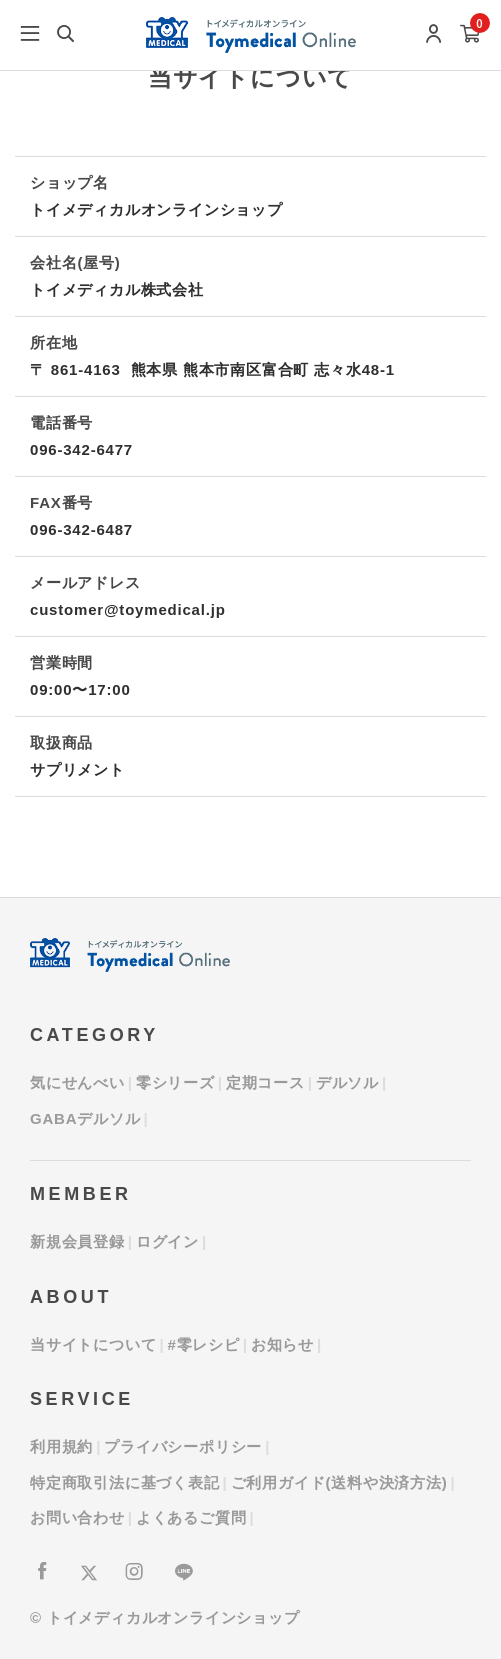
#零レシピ (203, 1344)
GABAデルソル (85, 1118)
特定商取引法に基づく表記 (125, 1482)
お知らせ (282, 1344)
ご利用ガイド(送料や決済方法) (339, 1482)
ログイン (167, 1241)
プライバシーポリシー (183, 1446)
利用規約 (61, 1446)
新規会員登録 (77, 1241)
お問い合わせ (77, 1517)
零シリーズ (175, 1082)
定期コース (265, 1082)
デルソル (347, 1082)
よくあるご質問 (191, 1517)
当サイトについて (93, 1344)
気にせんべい (77, 1082)
